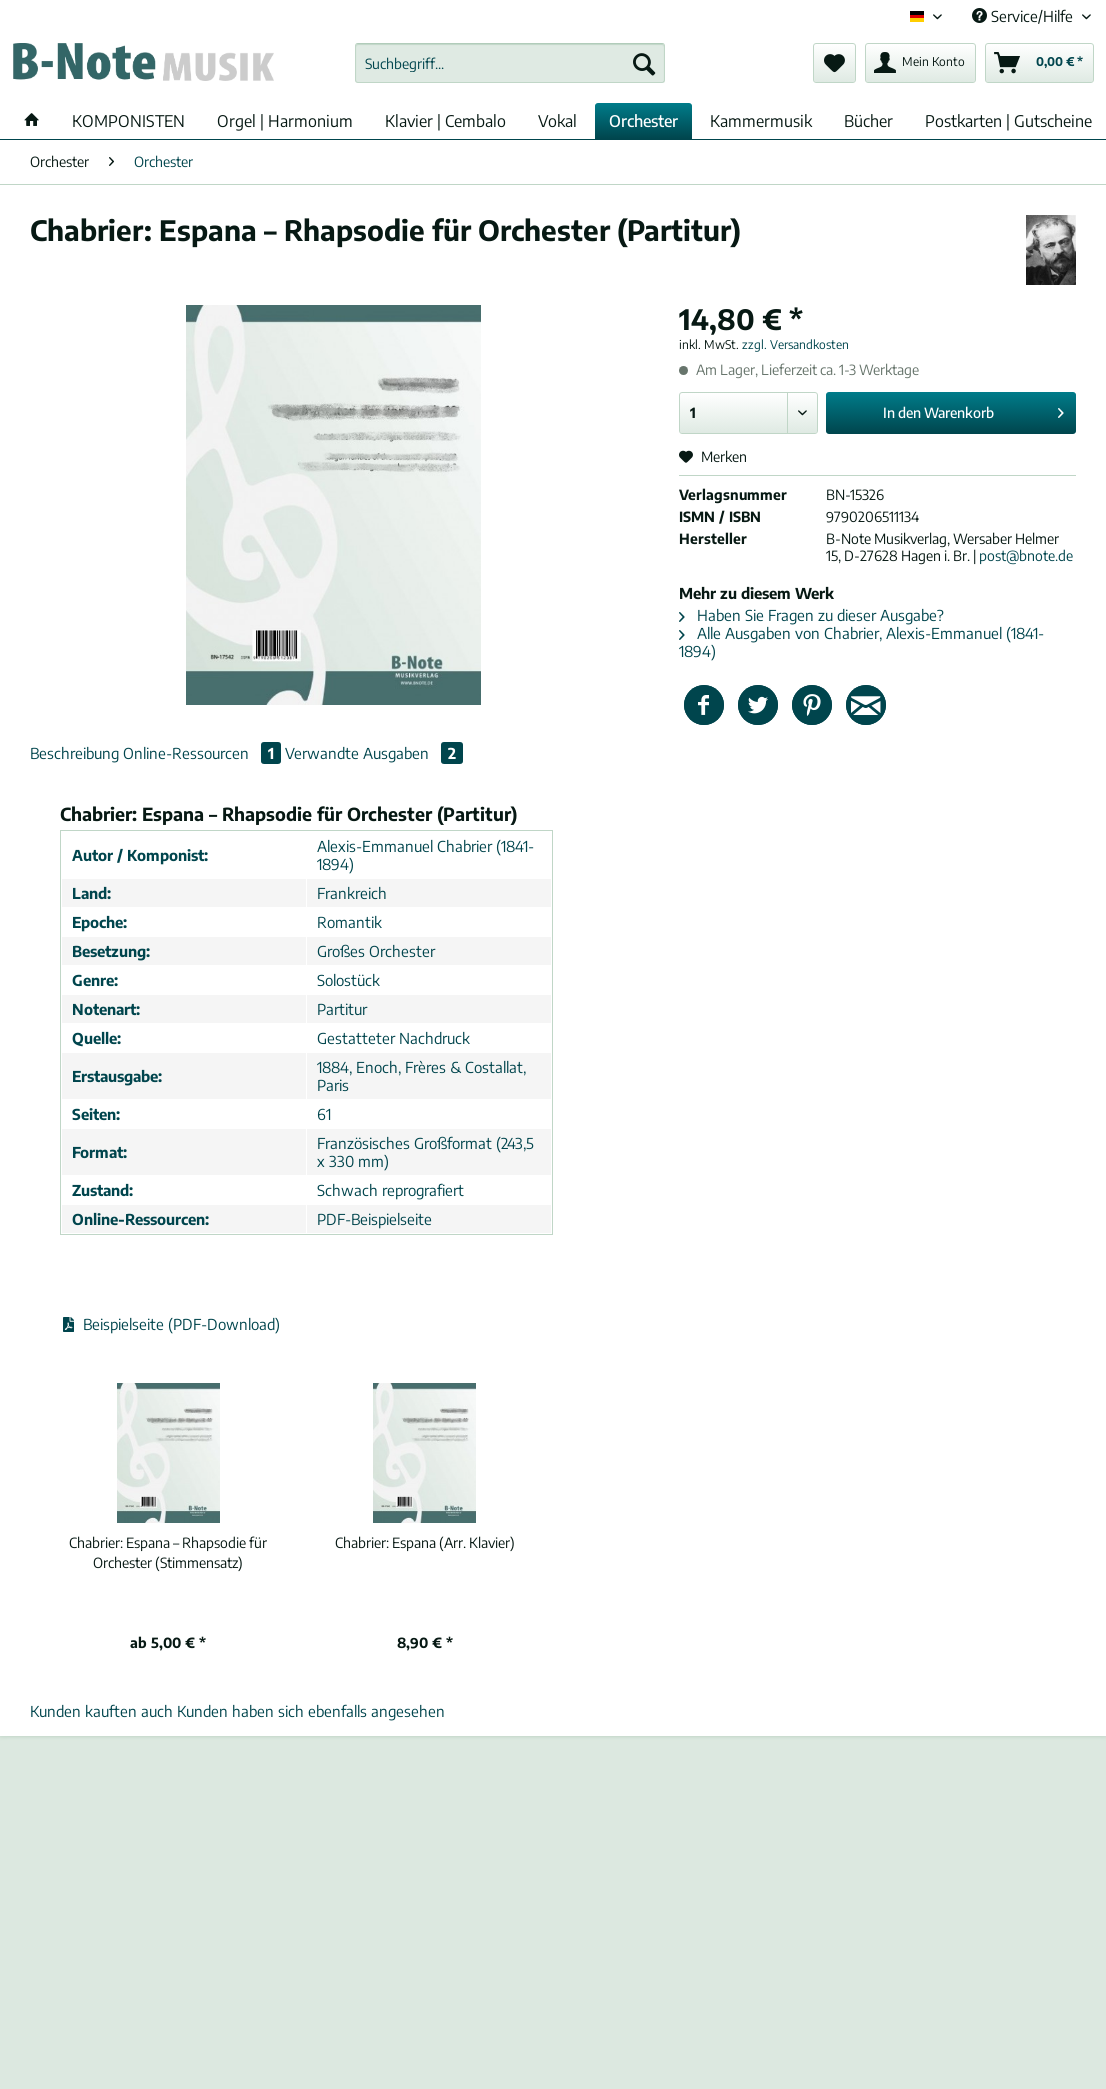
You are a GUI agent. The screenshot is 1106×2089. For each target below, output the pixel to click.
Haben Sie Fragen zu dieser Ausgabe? (811, 615)
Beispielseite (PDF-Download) (170, 1324)
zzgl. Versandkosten (795, 344)
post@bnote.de (1026, 555)
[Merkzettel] (834, 63)
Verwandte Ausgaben (374, 753)
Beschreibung (74, 753)
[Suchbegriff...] (510, 63)
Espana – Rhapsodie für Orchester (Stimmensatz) (168, 1552)
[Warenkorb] (1039, 63)
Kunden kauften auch (101, 1711)
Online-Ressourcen (204, 753)
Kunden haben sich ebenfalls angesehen (311, 1711)
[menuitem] (510, 71)
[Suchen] (644, 63)
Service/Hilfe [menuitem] (1024, 16)
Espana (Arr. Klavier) (425, 1542)
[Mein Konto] (920, 63)
